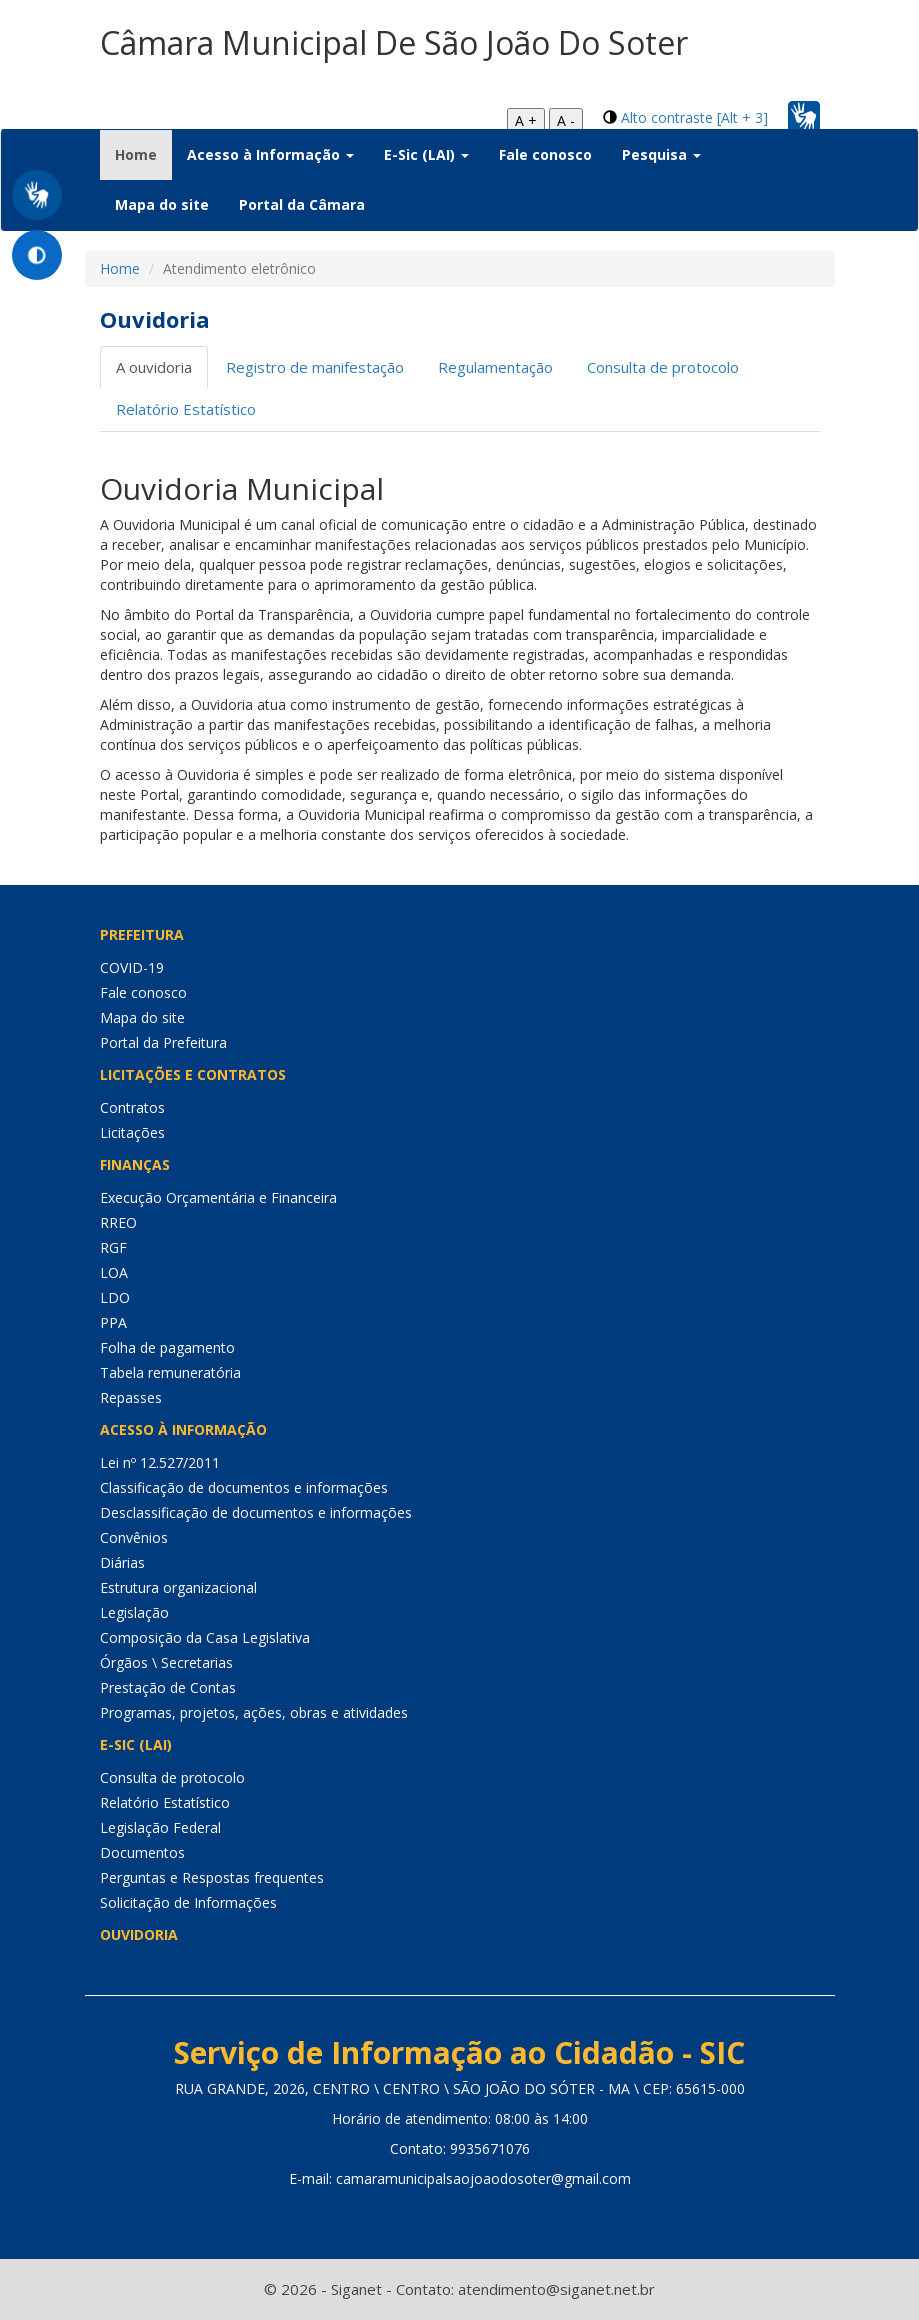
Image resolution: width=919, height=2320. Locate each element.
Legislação (134, 1612)
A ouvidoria (154, 367)
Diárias (122, 1562)
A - (566, 120)
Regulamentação (495, 367)
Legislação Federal (160, 1827)
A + (526, 120)
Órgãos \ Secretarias (166, 1662)
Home (143, 154)
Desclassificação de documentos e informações (256, 1512)
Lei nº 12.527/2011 (160, 1462)
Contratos (132, 1107)
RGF (113, 1247)
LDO (115, 1297)
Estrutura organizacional (178, 1587)
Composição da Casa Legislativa (205, 1637)
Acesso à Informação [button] (270, 154)
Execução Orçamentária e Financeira (218, 1197)
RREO (118, 1222)
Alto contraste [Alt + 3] (694, 117)
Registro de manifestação (315, 367)
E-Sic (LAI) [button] (426, 154)
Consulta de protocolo (663, 367)
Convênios (134, 1537)
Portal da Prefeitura (163, 1042)
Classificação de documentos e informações (244, 1487)
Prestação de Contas (168, 1687)
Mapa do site (162, 204)
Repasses (131, 1397)
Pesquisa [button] (661, 154)
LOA (114, 1272)
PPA (113, 1322)
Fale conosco (545, 154)
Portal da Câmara (302, 204)
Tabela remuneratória (170, 1372)
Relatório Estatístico (186, 409)
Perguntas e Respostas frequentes (212, 1877)
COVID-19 (132, 967)
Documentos (142, 1852)
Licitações (132, 1132)
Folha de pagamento (167, 1347)
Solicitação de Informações (188, 1902)
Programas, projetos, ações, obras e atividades (254, 1712)
